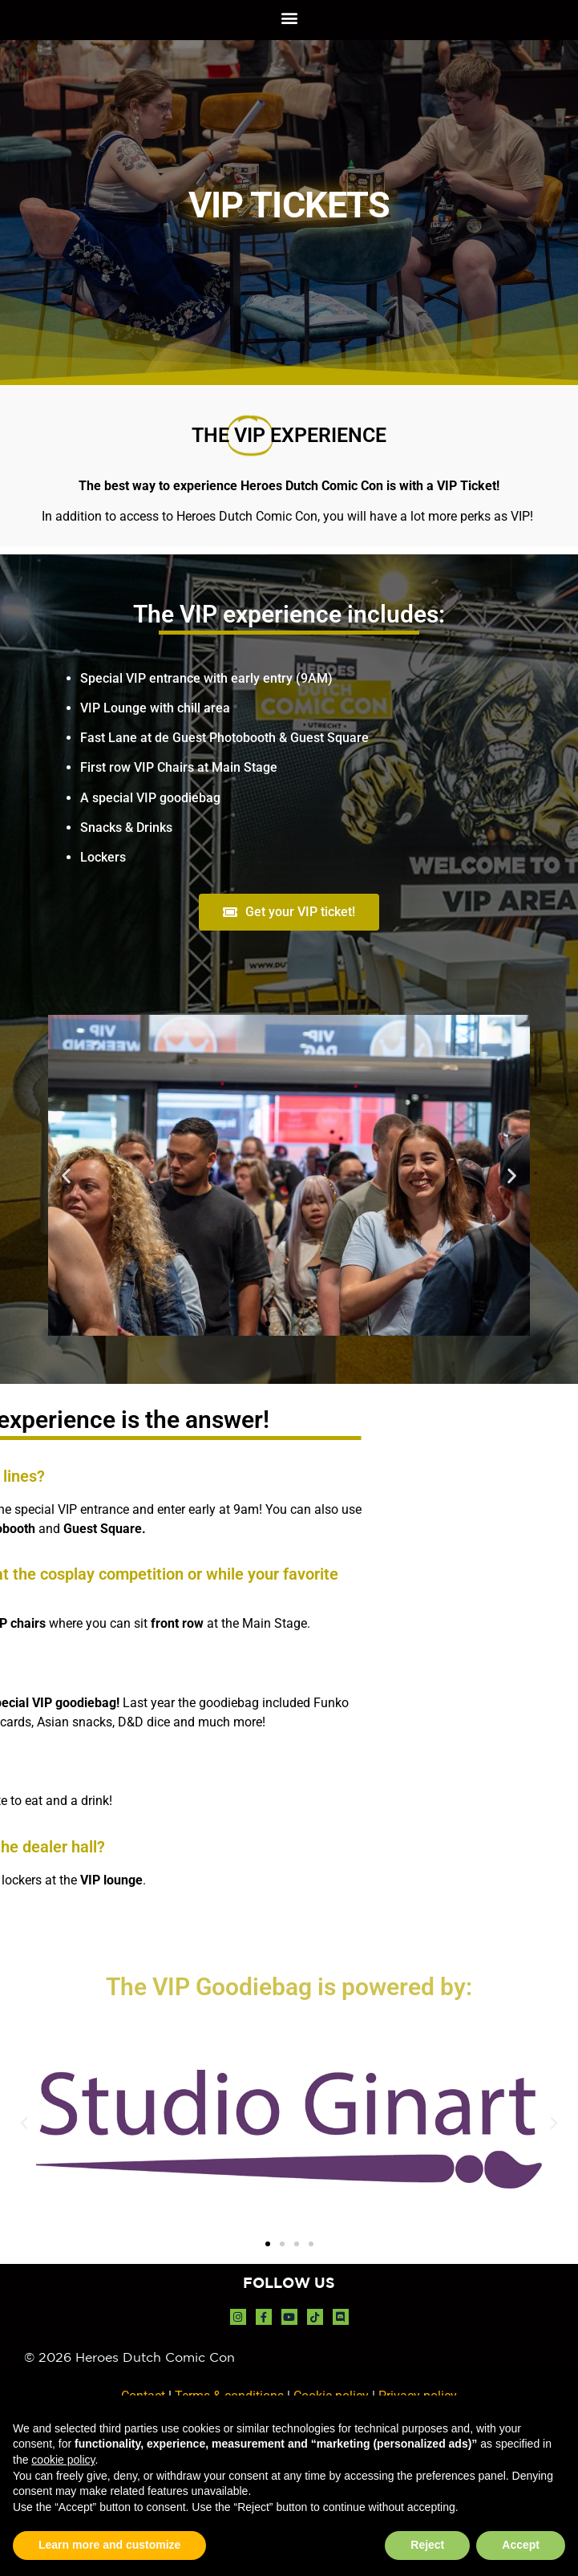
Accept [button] (521, 2544)
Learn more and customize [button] (109, 2544)
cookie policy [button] (63, 2459)
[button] (289, 17)
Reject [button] (427, 2544)
